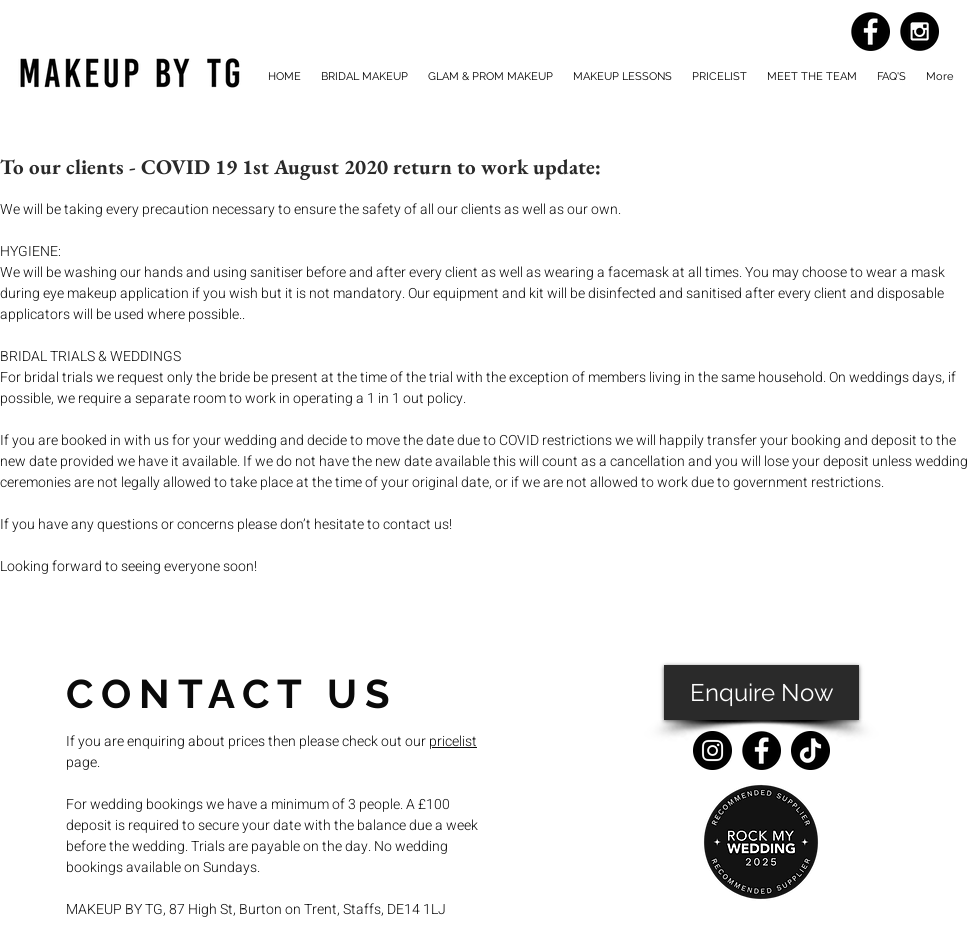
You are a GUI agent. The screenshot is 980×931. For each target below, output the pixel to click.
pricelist (453, 741)
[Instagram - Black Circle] (919, 31)
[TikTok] (810, 750)
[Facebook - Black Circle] (870, 31)
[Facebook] (761, 750)
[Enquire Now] (761, 692)
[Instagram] (712, 750)
